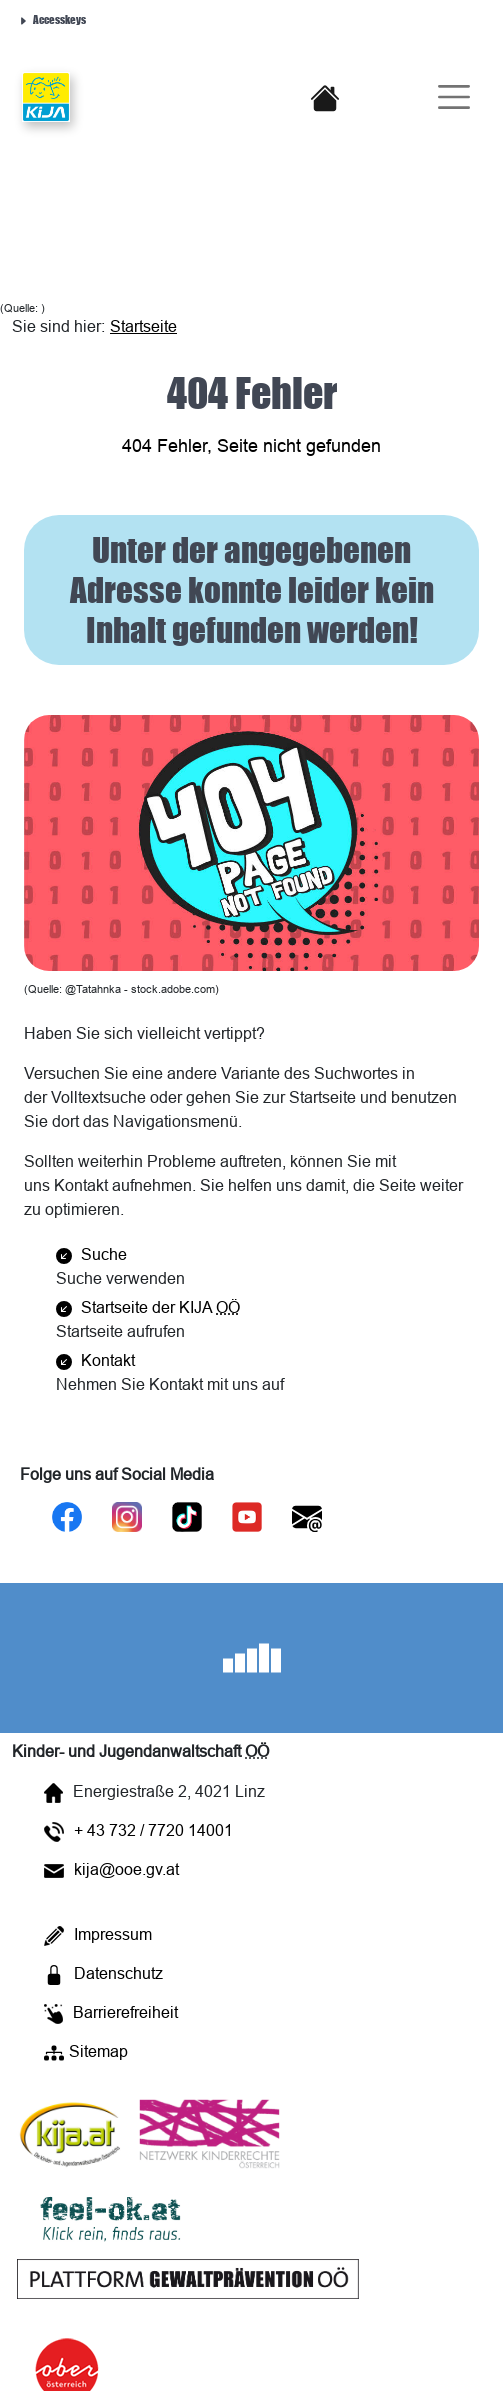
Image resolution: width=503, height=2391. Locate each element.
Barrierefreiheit (111, 2013)
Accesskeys (52, 18)
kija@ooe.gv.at (111, 1869)
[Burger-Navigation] (446, 97)
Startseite (143, 326)
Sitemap (86, 2052)
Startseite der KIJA (148, 1307)
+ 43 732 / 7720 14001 (138, 1831)
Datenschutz (103, 1974)
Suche (91, 1254)
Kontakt (95, 1360)
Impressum (98, 1935)
